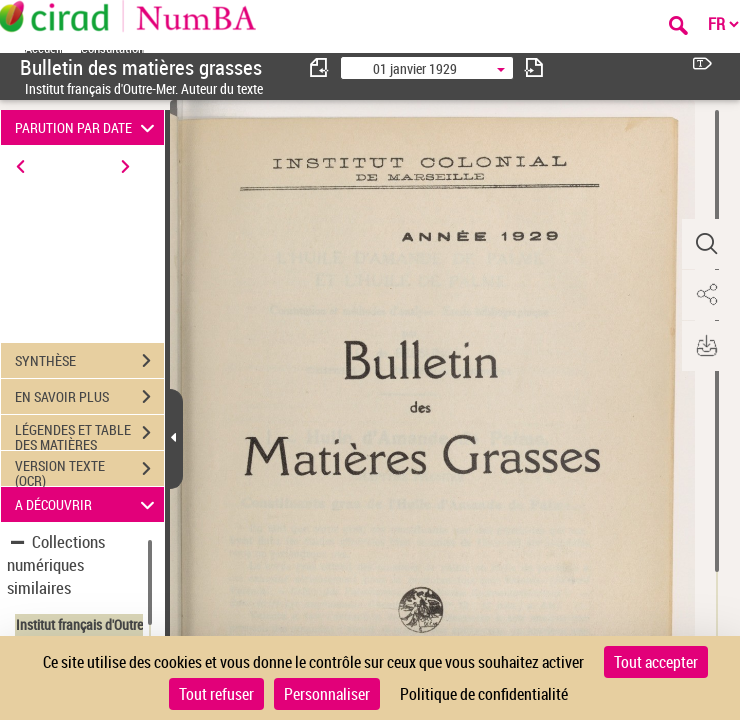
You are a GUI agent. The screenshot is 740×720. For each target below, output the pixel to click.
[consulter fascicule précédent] (320, 67)
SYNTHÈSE (89, 361)
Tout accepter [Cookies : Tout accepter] (656, 662)
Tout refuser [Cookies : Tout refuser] (216, 694)
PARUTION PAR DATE (88, 127)
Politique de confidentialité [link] (484, 694)
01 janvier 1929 (415, 68)
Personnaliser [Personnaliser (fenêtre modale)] (327, 694)
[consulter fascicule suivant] (534, 67)
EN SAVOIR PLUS (89, 397)
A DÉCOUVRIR (88, 504)
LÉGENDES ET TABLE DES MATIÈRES (89, 435)
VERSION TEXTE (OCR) (89, 471)
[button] (705, 244)
